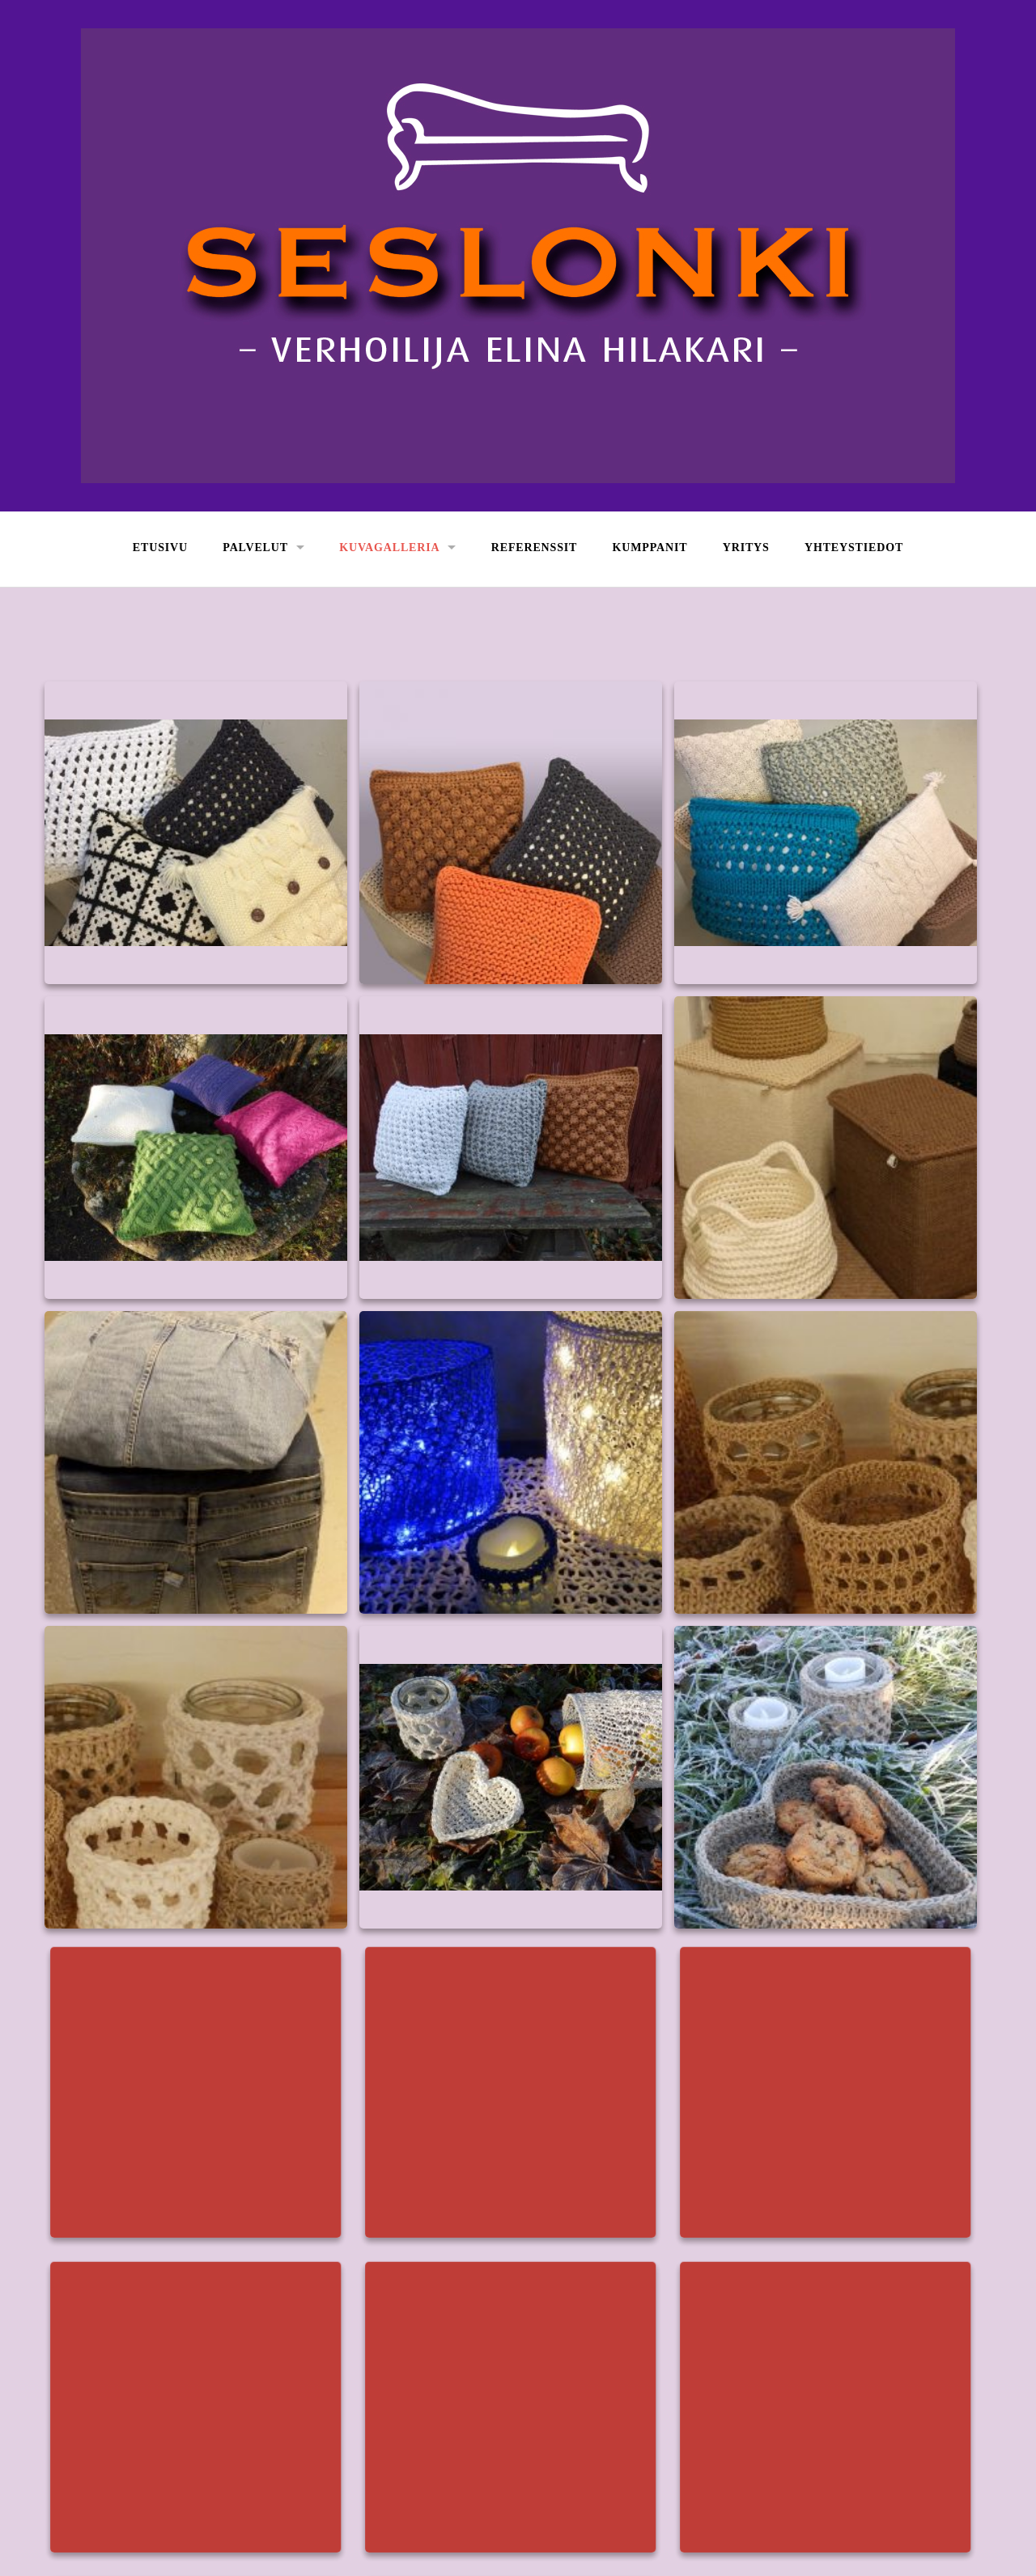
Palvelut (255, 547)
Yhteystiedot (854, 547)
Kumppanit (650, 547)
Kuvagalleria (389, 547)
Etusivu (160, 547)
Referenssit (534, 547)
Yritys (746, 547)
